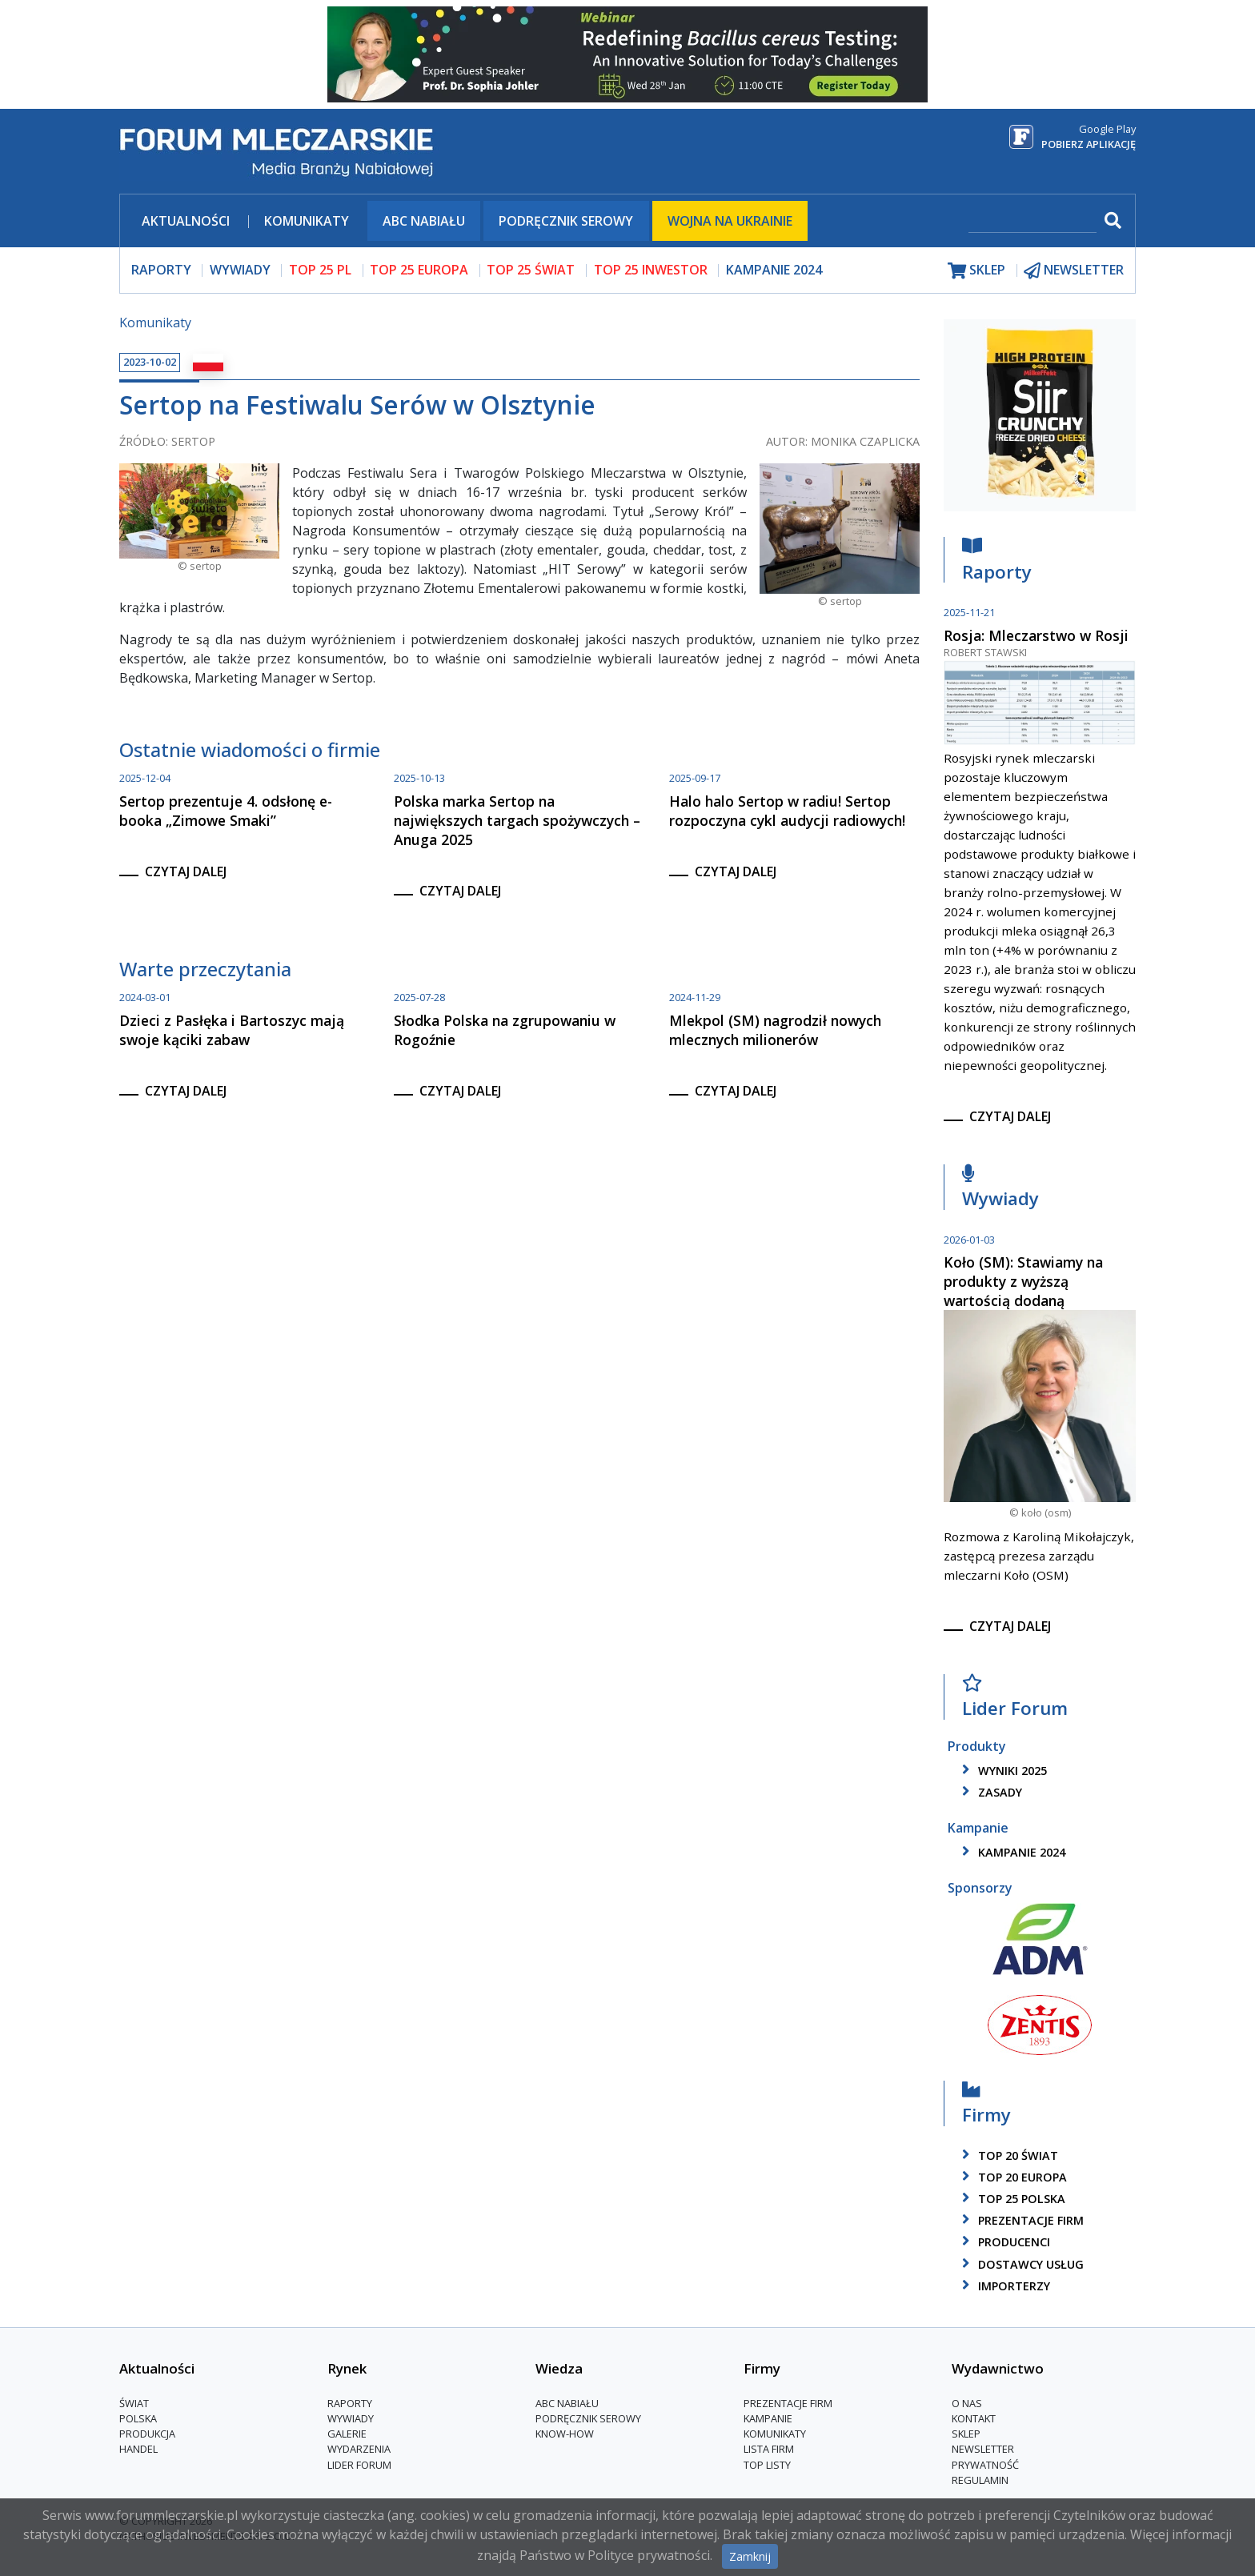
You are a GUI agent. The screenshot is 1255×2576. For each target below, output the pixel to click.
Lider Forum (1015, 1700)
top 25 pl (320, 269)
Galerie (347, 2433)
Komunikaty (306, 221)
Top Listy (767, 2465)
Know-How (564, 2433)
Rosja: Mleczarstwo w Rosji (1036, 635)
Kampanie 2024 (774, 269)
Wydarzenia (359, 2449)
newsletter (1074, 270)
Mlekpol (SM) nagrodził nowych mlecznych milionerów (775, 1030)
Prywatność (985, 2465)
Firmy (986, 2105)
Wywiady (1000, 1190)
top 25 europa (419, 269)
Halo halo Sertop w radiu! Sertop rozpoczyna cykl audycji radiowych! (787, 810)
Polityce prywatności (648, 2555)
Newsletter (983, 2449)
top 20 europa (1011, 2177)
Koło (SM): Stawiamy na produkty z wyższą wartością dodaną (1023, 1281)
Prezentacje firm (1020, 2220)
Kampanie (768, 2418)
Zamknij (750, 2556)
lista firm (769, 2449)
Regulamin (980, 2480)
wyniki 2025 (1001, 1770)
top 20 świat (1007, 2155)
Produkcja (147, 2433)
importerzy (1003, 2286)
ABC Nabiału (424, 221)
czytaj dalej (186, 871)
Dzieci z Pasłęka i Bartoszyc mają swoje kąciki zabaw (231, 1030)
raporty (161, 269)
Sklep (966, 2433)
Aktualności (186, 221)
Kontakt (974, 2418)
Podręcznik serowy (566, 221)
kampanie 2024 (1010, 1852)
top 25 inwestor (651, 269)
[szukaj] (1032, 222)
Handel (138, 2449)
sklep (976, 270)
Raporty (997, 563)
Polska (138, 2418)
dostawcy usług (1020, 2264)
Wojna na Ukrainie (730, 221)
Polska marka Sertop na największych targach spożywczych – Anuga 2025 (517, 820)
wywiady (240, 269)
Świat (134, 2403)
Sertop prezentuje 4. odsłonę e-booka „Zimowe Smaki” (225, 810)
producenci (1003, 2241)
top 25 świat (531, 269)
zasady (989, 1792)
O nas (967, 2403)
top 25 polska (1010, 2198)
